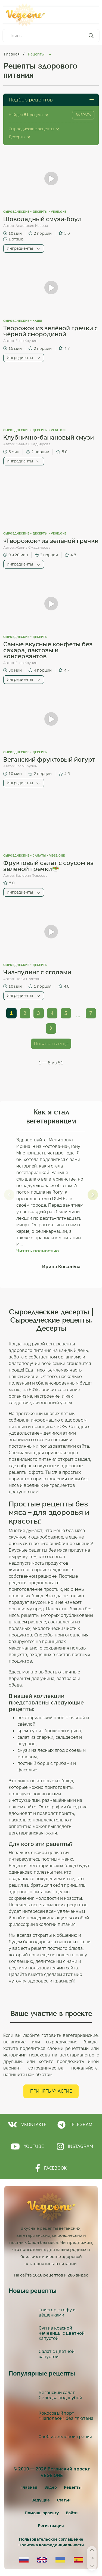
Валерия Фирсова (32, 875)
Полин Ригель (28, 979)
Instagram (75, 2146)
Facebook (51, 2168)
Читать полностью (37, 1251)
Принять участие (51, 2091)
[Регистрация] (51, 2525)
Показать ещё (51, 1043)
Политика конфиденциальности (51, 2545)
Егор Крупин (26, 340)
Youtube (27, 2146)
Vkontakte (27, 2125)
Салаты (39, 855)
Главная (12, 54)
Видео (50, 2487)
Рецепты (73, 2487)
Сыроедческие (16, 212)
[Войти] (72, 2512)
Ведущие (41, 2500)
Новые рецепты (33, 2291)
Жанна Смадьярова (33, 444)
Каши (37, 321)
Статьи (63, 2500)
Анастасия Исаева (32, 225)
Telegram (74, 2125)
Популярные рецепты (42, 2373)
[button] (9, 1195)
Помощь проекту (42, 2512)
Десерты (40, 212)
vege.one (59, 212)
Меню (85, 14)
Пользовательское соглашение (51, 2539)
